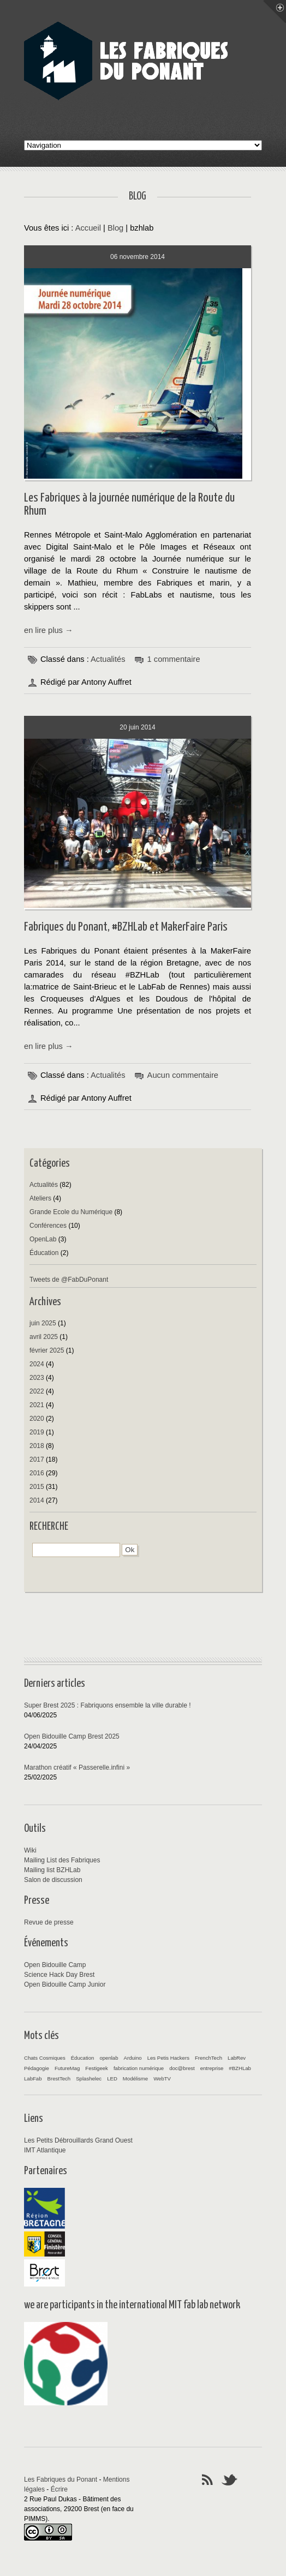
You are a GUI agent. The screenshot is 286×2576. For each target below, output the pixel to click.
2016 (36, 1473)
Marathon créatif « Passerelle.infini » (77, 1767)
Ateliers (40, 1198)
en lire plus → (48, 630)
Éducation (43, 1253)
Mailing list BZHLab (52, 1870)
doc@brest (182, 2068)
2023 (36, 1377)
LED (112, 2079)
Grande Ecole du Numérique (70, 1212)
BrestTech (59, 2079)
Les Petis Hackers (168, 2058)
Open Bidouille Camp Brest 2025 (72, 1736)
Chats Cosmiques (44, 2058)
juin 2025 (42, 1323)
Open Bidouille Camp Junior (64, 1984)
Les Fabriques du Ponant (60, 2479)
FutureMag (67, 2068)
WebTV (162, 2079)
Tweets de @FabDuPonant (68, 1279)
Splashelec (89, 2079)
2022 (36, 1391)
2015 (36, 1487)
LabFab (33, 2079)
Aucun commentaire (182, 1075)
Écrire (59, 2489)
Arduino (133, 2058)
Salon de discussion (53, 1880)
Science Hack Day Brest (59, 1974)
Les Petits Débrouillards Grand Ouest (78, 2140)
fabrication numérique (139, 2068)
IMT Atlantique (45, 2150)
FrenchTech (208, 2058)
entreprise (212, 2068)
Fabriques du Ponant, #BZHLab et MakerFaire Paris (126, 927)
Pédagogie (36, 2068)
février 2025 (46, 1350)
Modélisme (135, 2079)
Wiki (30, 1850)
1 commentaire (173, 659)
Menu (274, 11)
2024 (36, 1364)
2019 (36, 1432)
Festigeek (96, 2068)
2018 (36, 1446)
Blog (115, 228)
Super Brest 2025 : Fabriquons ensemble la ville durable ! (107, 1705)
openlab (108, 2058)
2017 (36, 1459)
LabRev (237, 2058)
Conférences (48, 1225)
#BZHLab (240, 2068)
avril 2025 (43, 1337)
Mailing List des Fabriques (62, 1860)
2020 (36, 1418)
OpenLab (42, 1239)
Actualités (108, 659)
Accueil (88, 228)
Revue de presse (49, 1922)
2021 (36, 1405)
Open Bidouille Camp (55, 1965)
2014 (36, 1500)
